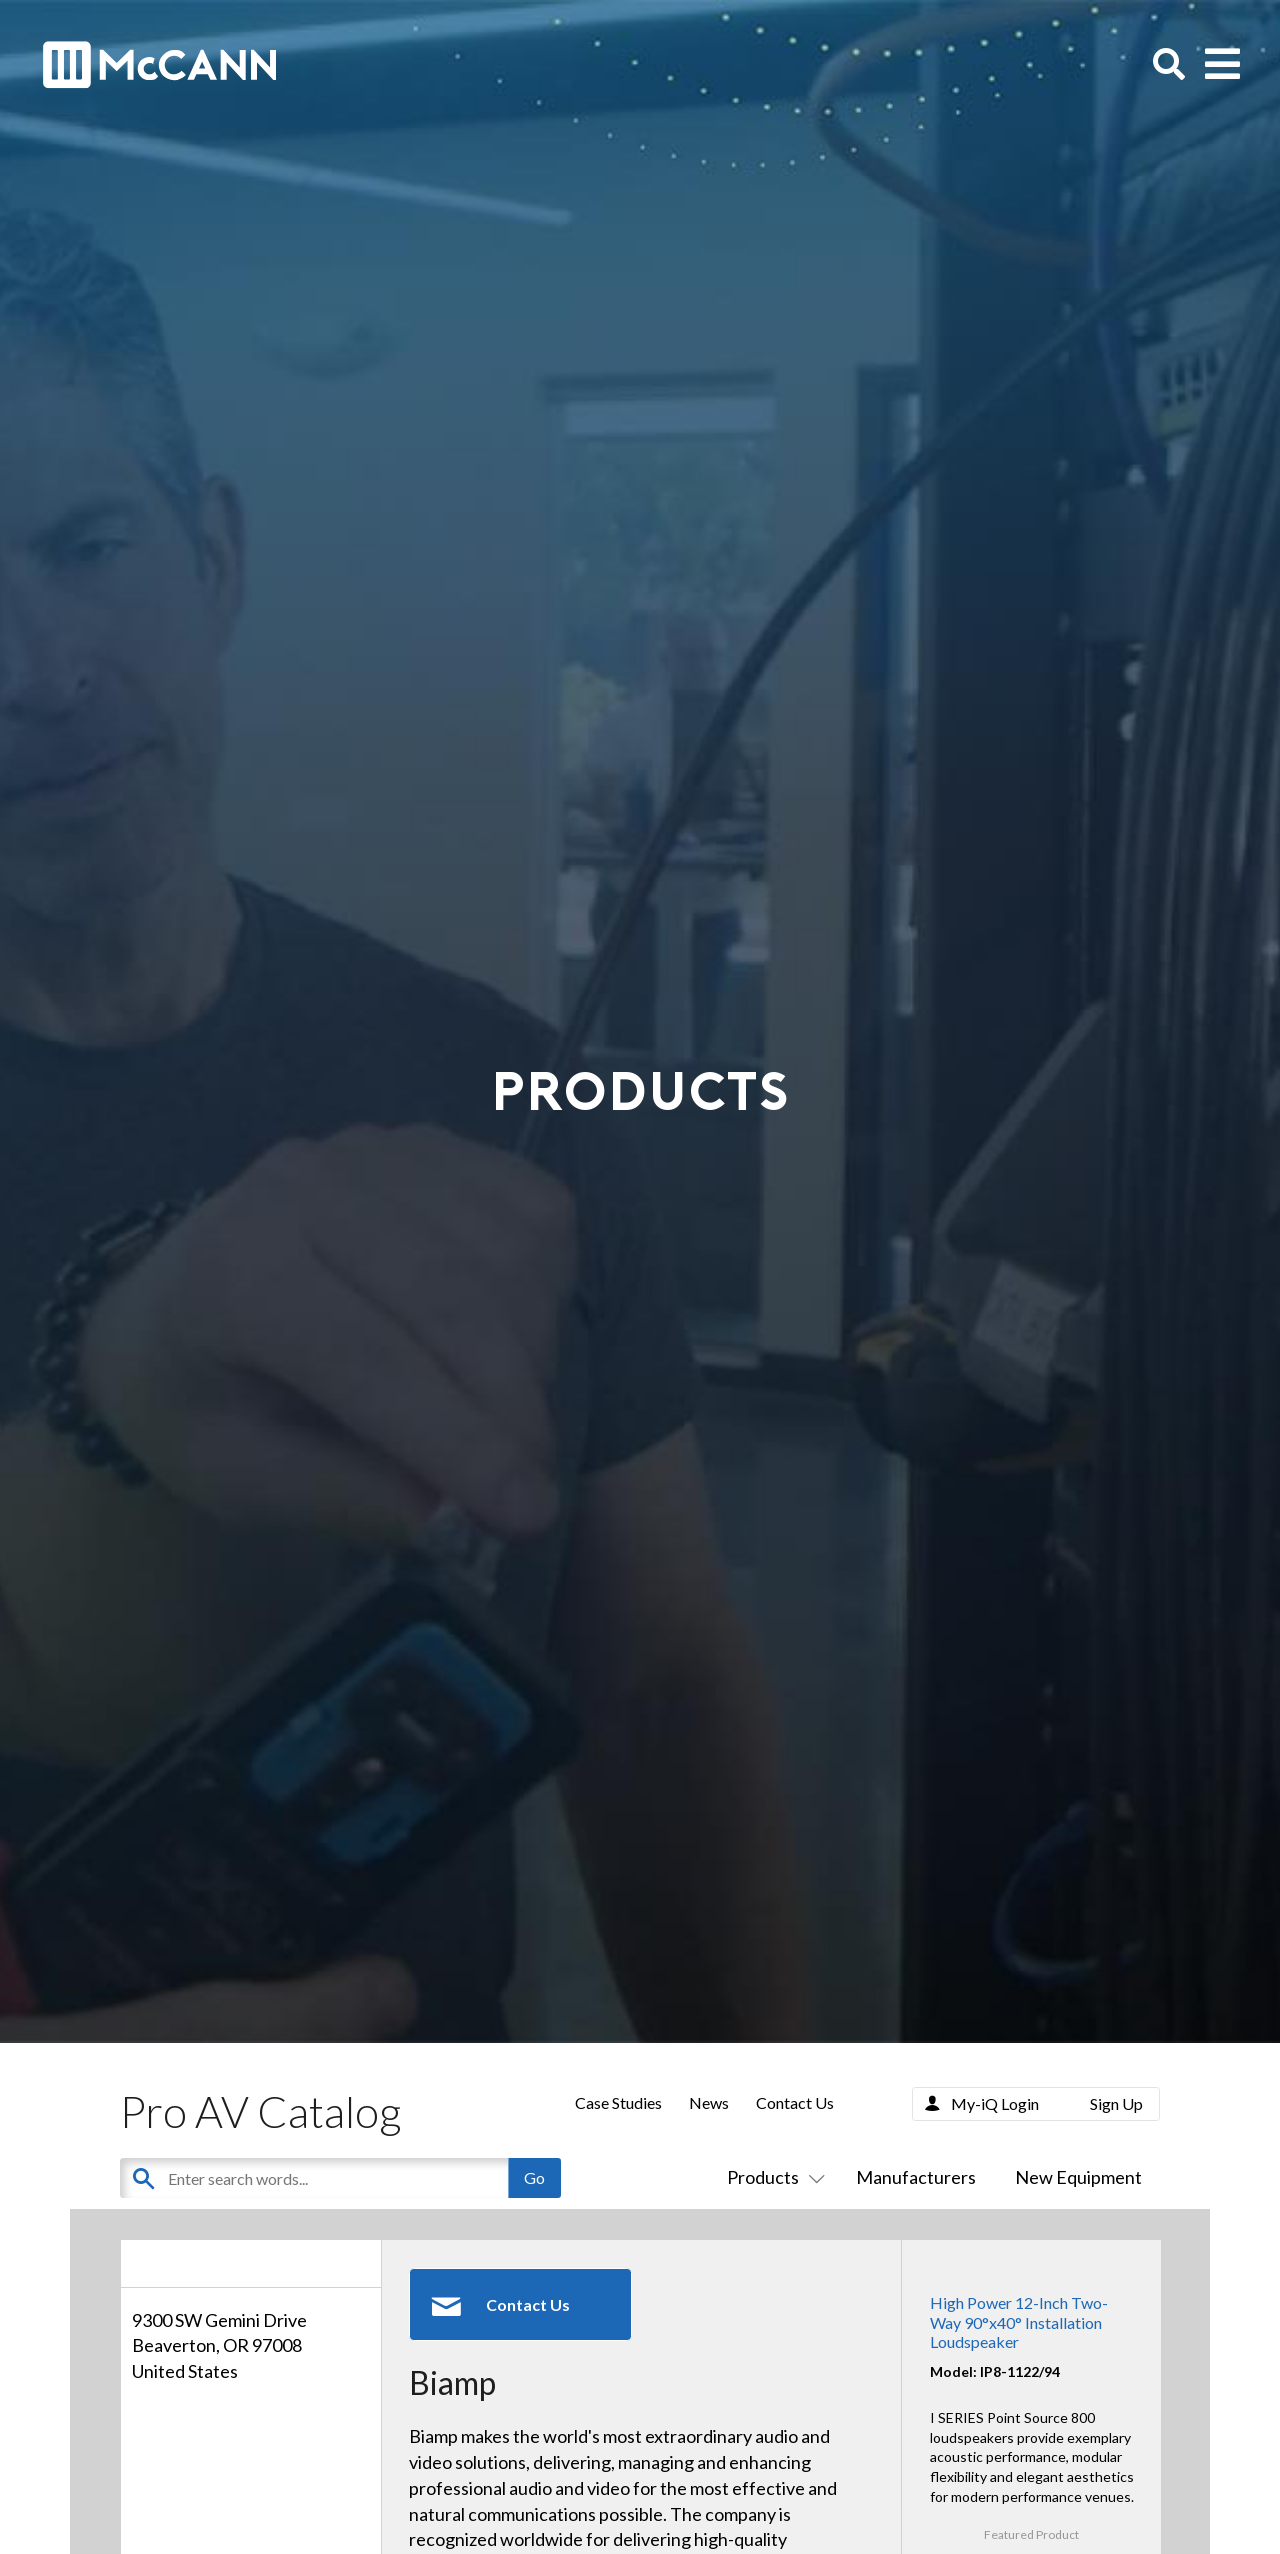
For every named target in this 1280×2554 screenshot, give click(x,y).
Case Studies (618, 2102)
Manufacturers (916, 2177)
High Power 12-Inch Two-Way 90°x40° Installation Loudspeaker (1019, 2321)
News (709, 2102)
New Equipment (1078, 2177)
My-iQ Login (995, 2103)
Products (772, 2177)
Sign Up (1116, 2103)
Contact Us (795, 2102)
